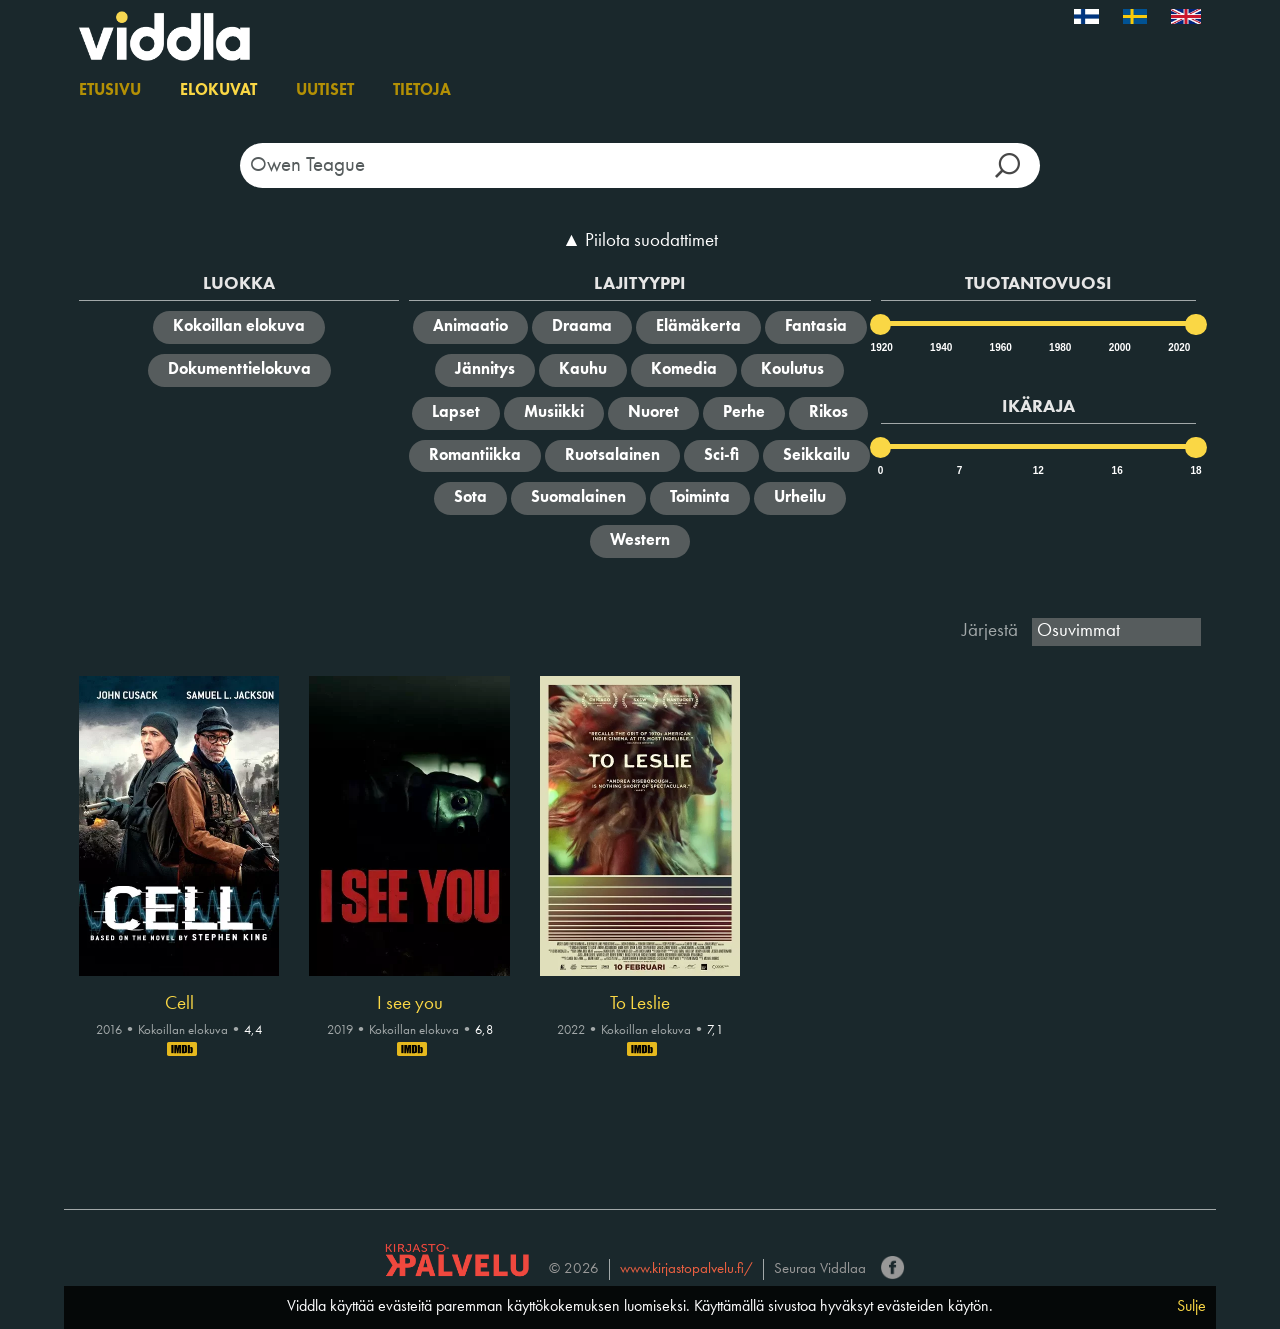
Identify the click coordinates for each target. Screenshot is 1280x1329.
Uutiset (325, 91)
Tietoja (422, 91)
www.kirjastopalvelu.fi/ (686, 1269)
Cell (179, 1004)
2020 (1178, 347)
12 (1038, 470)
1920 (881, 347)
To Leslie (640, 1004)
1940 (940, 347)
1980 (1059, 347)
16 (1117, 470)
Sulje (1191, 1307)
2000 (1119, 347)
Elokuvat (218, 91)
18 (1195, 470)
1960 (1000, 347)
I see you (410, 1004)
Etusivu (110, 91)
